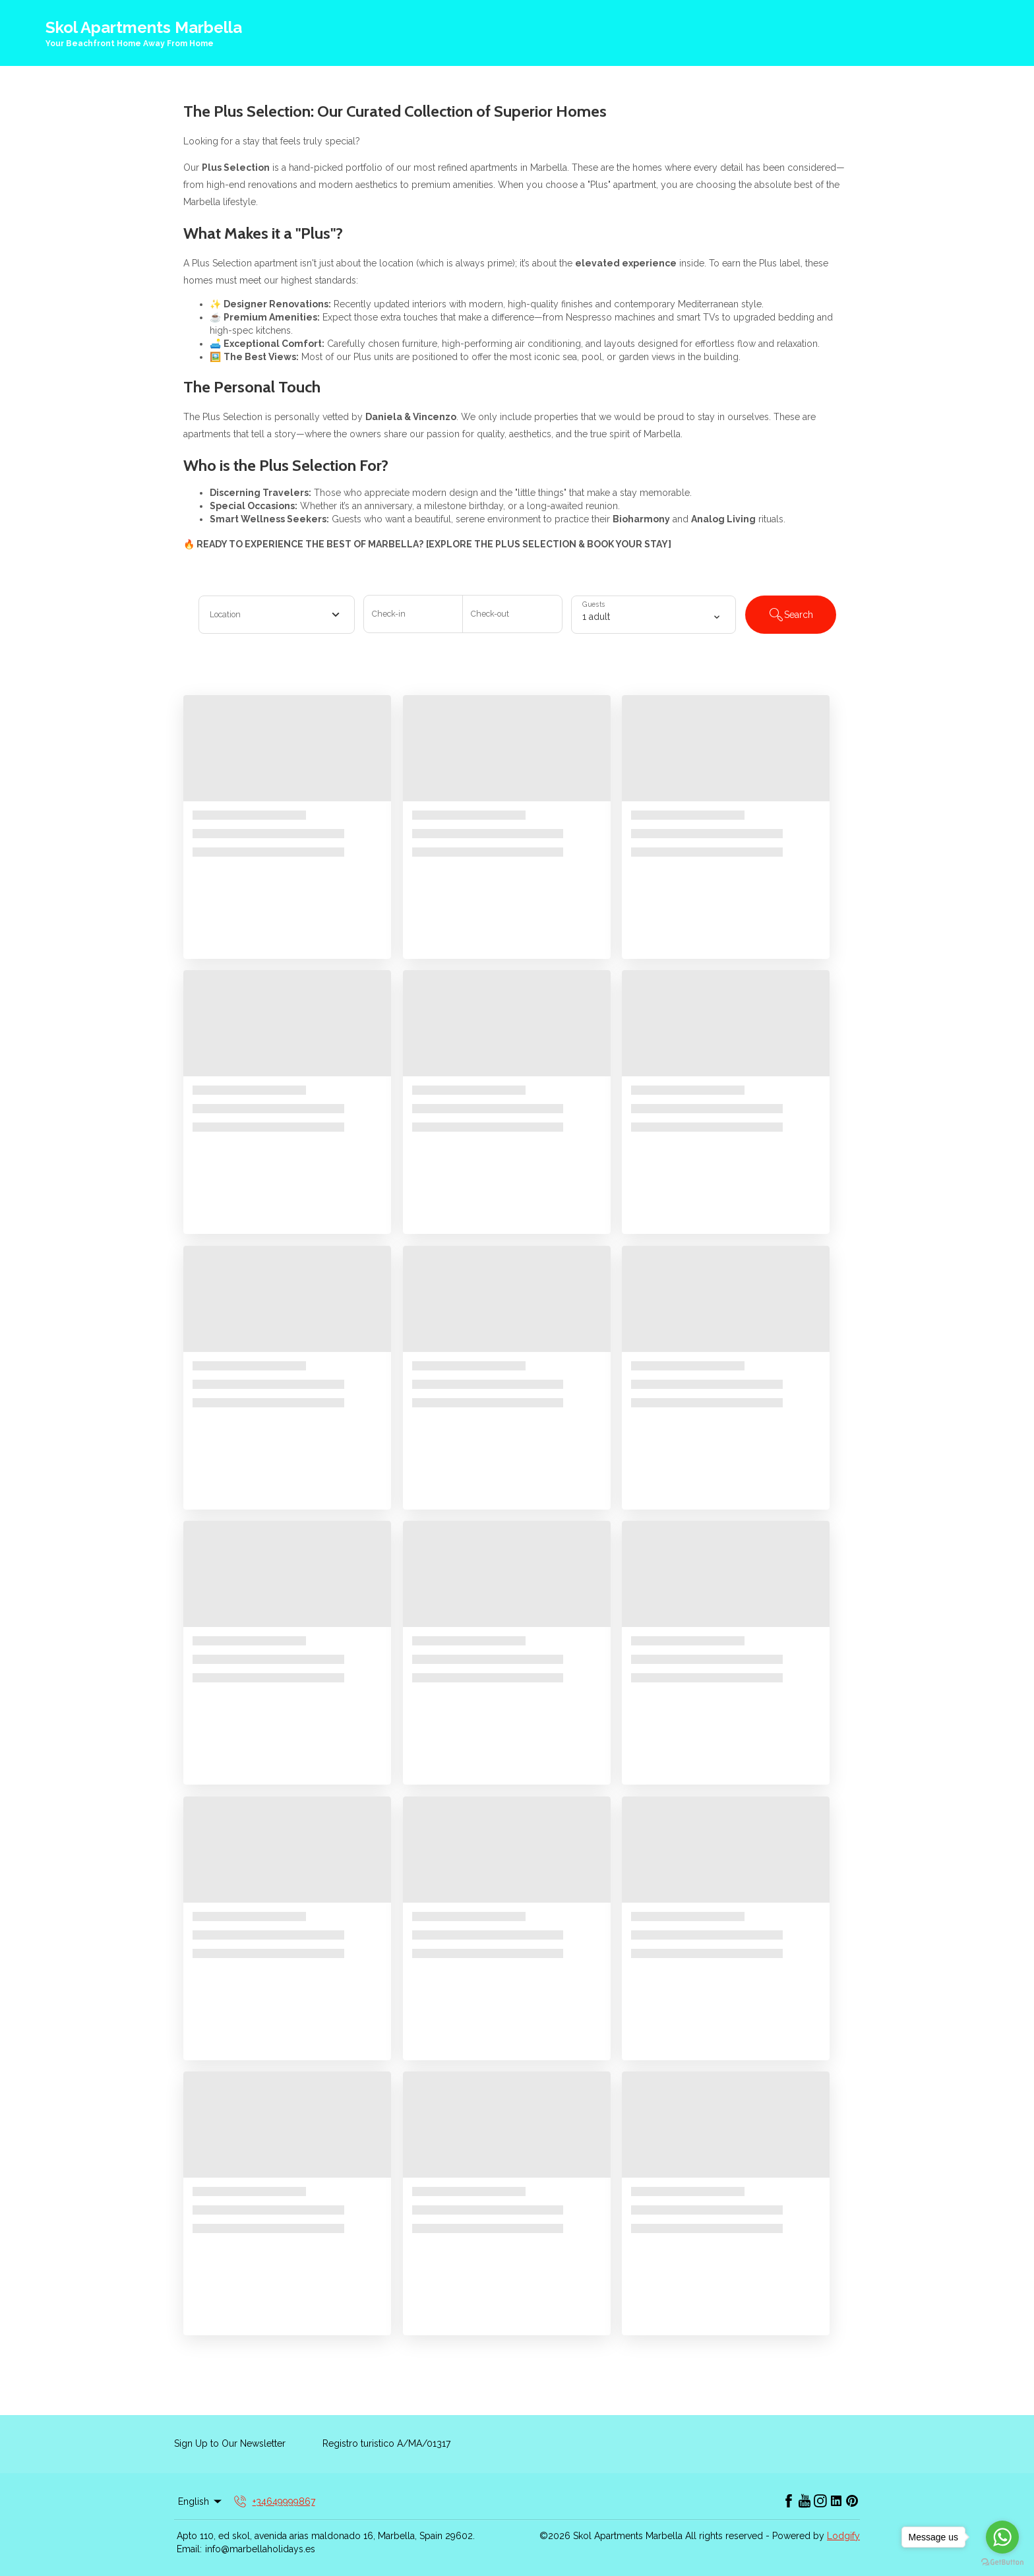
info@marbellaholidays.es (260, 2549)
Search (790, 615)
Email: (189, 2549)
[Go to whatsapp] (1002, 2537)
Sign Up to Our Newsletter (230, 2443)
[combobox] (276, 615)
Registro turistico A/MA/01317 (386, 2443)
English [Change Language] (201, 2501)
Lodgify (843, 2535)
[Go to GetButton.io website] (1002, 2562)
